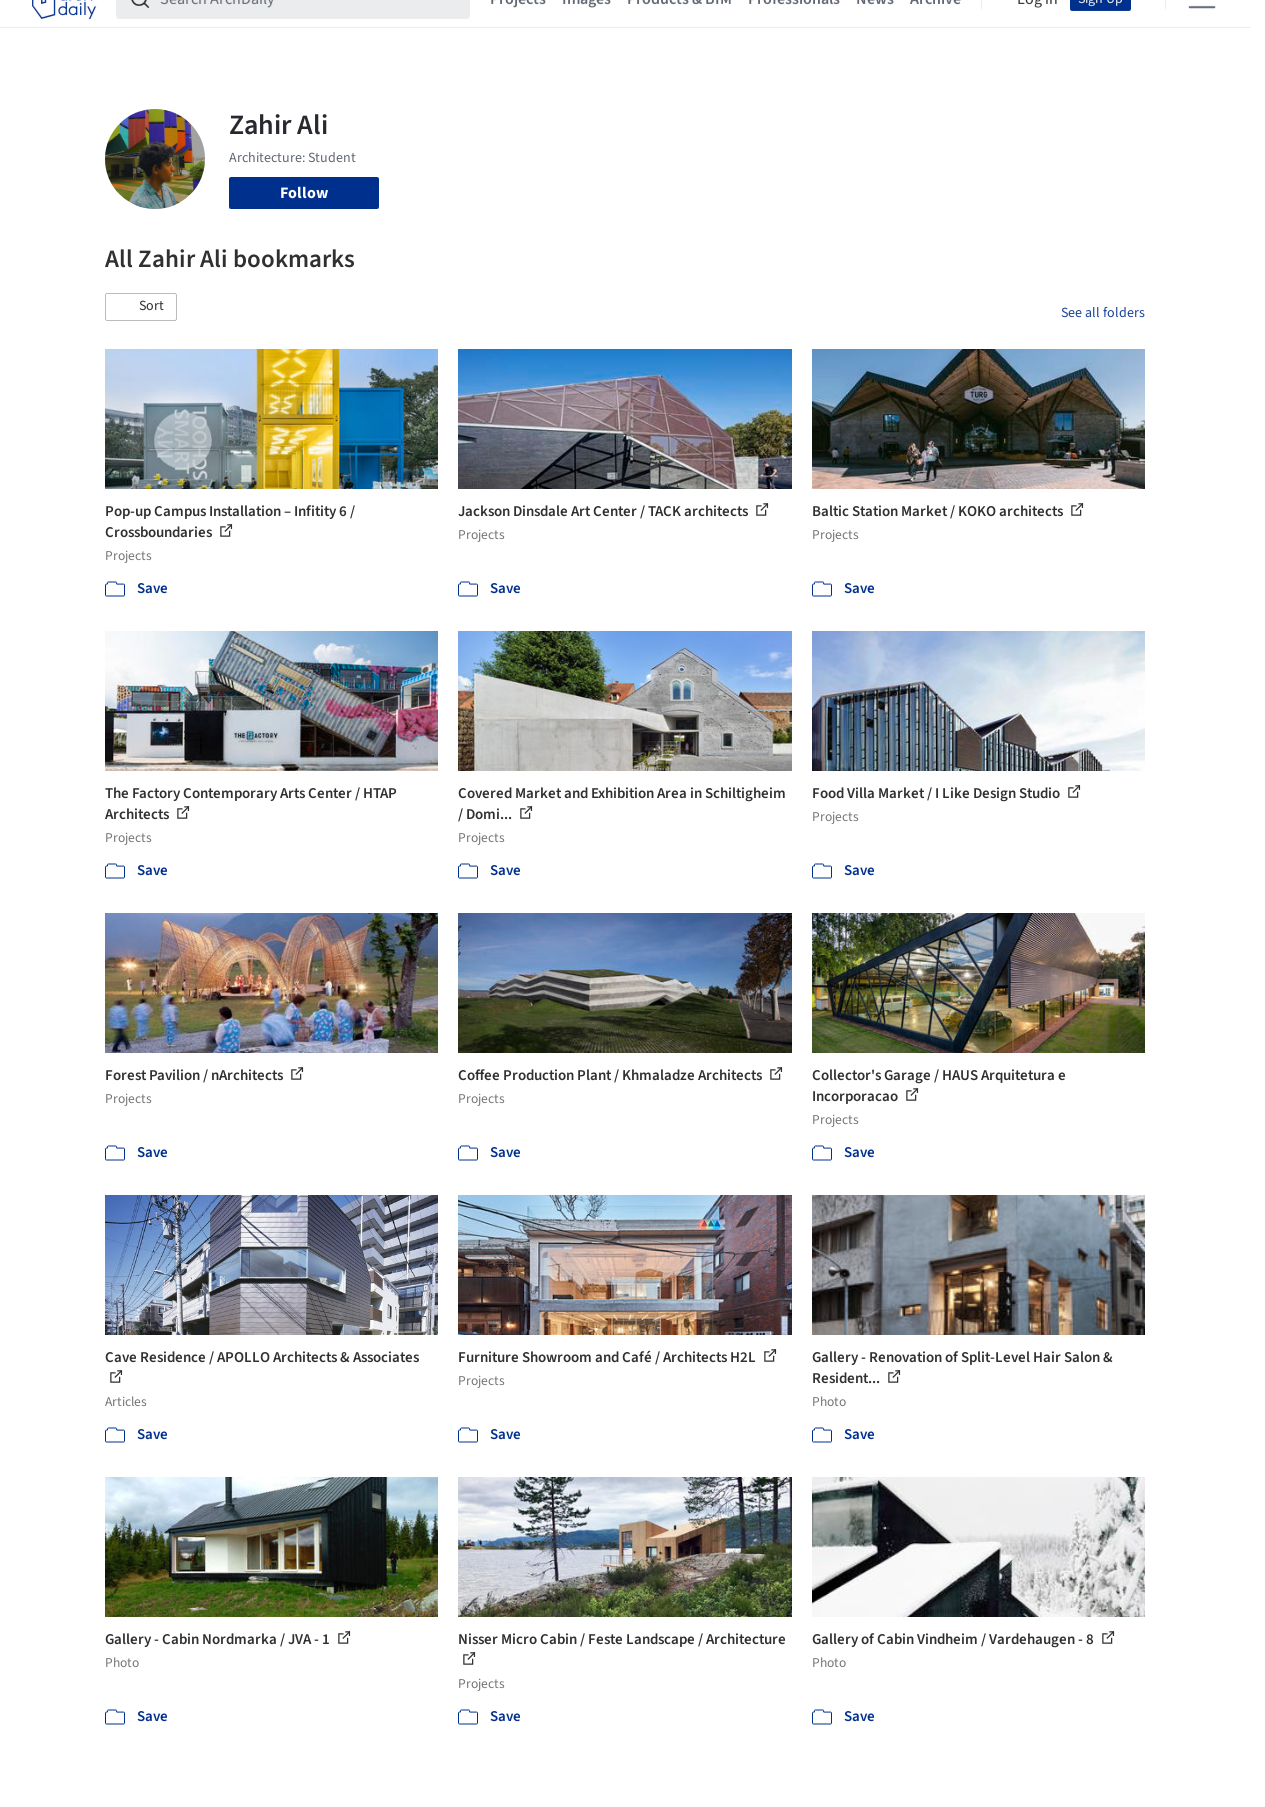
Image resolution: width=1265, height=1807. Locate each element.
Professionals (794, 28)
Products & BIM (679, 28)
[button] (141, 307)
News (875, 28)
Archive (935, 28)
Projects (518, 28)
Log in (1037, 28)
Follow (304, 193)
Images (586, 28)
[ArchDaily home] (64, 28)
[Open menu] (1202, 28)
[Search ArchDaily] (309, 28)
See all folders (1103, 313)
